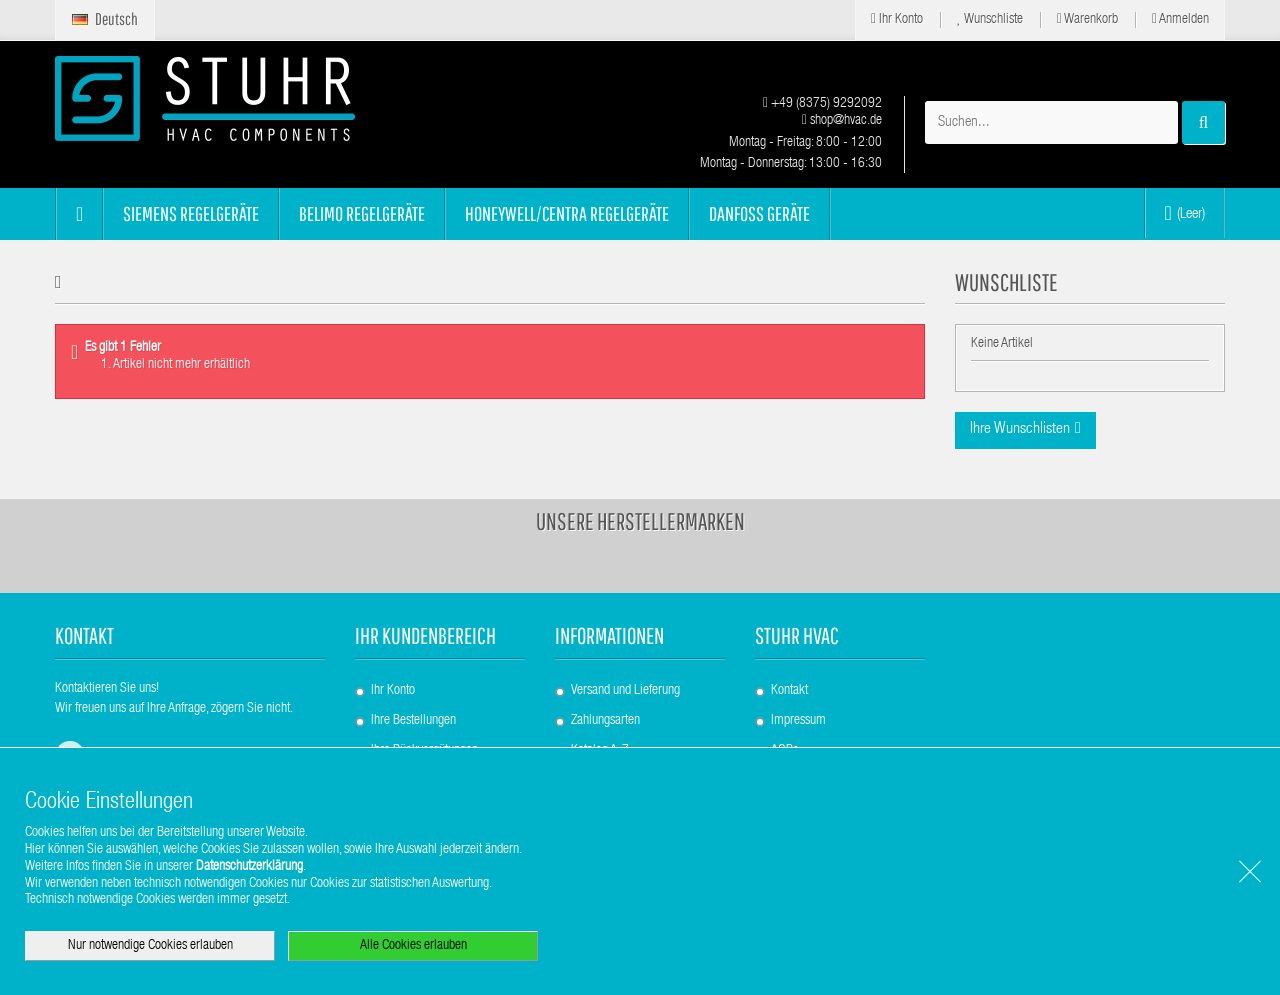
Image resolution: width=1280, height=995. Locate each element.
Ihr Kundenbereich (425, 635)
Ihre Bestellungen (413, 721)
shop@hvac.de (842, 121)
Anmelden (1180, 19)
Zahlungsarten (605, 721)
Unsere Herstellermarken (640, 521)
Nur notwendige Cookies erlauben (150, 946)
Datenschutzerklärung (249, 867)
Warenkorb (1087, 19)
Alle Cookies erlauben (413, 946)
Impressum (798, 721)
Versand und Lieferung (625, 691)
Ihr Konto (897, 19)
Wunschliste (990, 19)
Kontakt (789, 691)
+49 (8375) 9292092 (822, 104)
